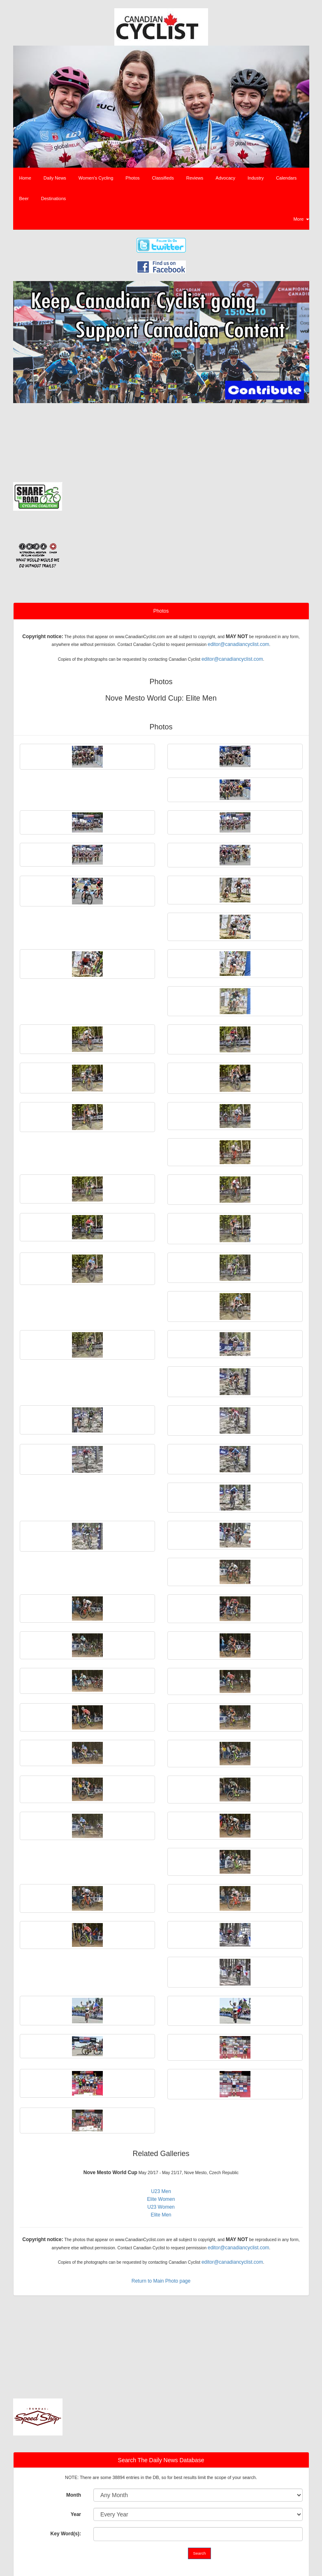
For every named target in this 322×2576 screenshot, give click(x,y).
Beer (24, 198)
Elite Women (161, 2199)
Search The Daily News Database (161, 2460)
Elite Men (161, 2215)
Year (76, 2514)
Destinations (53, 198)
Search (199, 2553)
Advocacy (225, 177)
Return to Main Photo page (161, 2281)
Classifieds (163, 177)
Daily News (55, 177)
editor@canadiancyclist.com (238, 644)
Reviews (195, 177)
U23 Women (160, 2207)
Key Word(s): (66, 2534)
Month (73, 2495)
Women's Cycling (96, 177)
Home (25, 177)
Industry (256, 177)
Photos (132, 177)
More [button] (301, 219)
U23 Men (161, 2191)
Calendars (286, 177)
